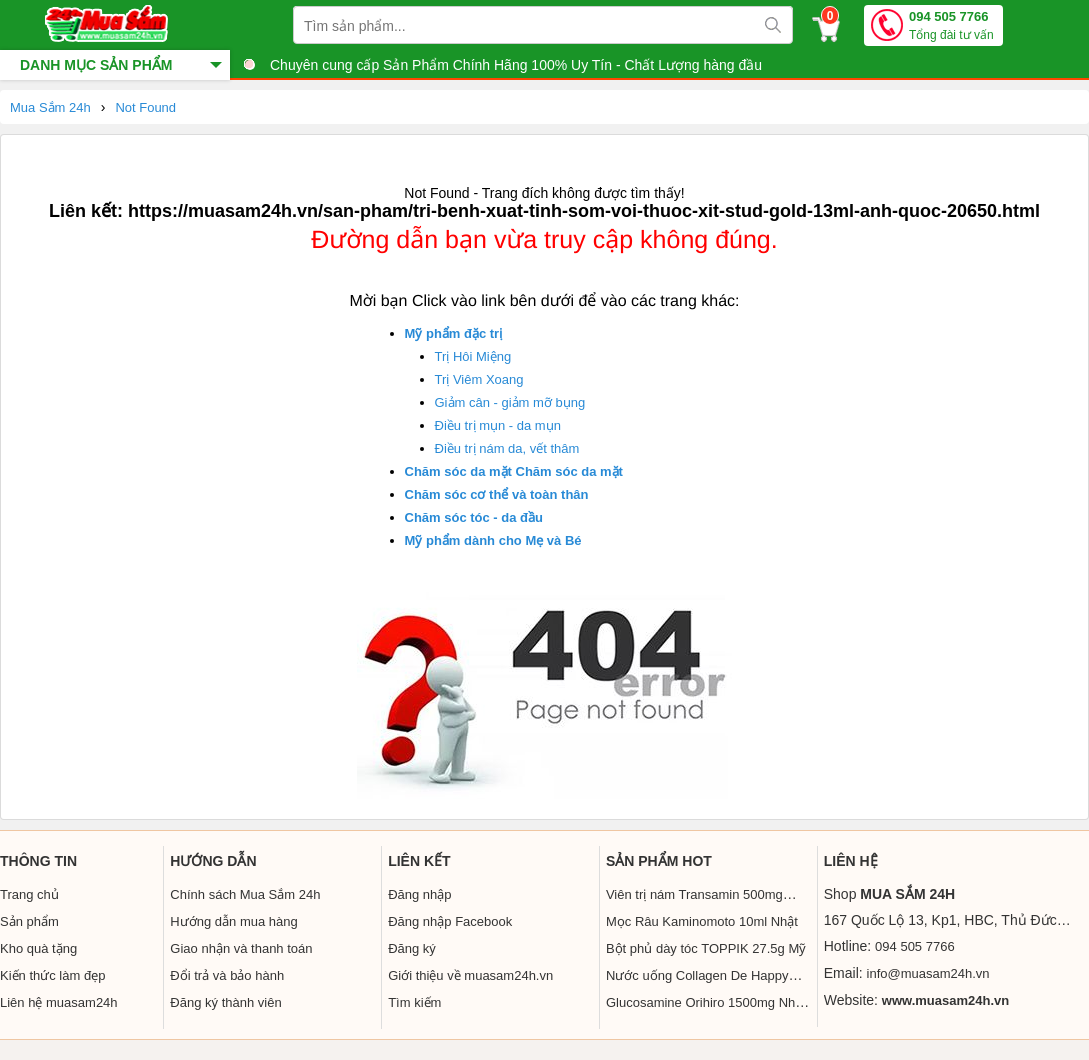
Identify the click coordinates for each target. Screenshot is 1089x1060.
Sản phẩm (29, 921)
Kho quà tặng (38, 948)
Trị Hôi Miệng (473, 356)
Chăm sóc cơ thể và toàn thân (497, 494)
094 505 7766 (951, 26)
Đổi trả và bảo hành (227, 975)
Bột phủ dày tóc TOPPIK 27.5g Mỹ (706, 948)
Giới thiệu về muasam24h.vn (470, 975)
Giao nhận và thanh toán (241, 948)
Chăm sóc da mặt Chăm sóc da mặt (514, 471)
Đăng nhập (419, 894)
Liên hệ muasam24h (59, 1002)
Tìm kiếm (414, 1002)
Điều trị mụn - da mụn (498, 425)
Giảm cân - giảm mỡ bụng (510, 402)
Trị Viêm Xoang (479, 379)
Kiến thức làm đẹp (52, 975)
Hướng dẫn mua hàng (233, 921)
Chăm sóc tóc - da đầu (474, 517)
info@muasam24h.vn (928, 973)
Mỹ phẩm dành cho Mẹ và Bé (493, 540)
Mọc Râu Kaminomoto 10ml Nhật (702, 921)
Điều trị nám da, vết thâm (507, 448)
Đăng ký (412, 948)
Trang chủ (29, 894)
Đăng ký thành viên (225, 1002)
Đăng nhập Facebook (450, 921)
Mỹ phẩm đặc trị (454, 333)
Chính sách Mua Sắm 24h (245, 894)
